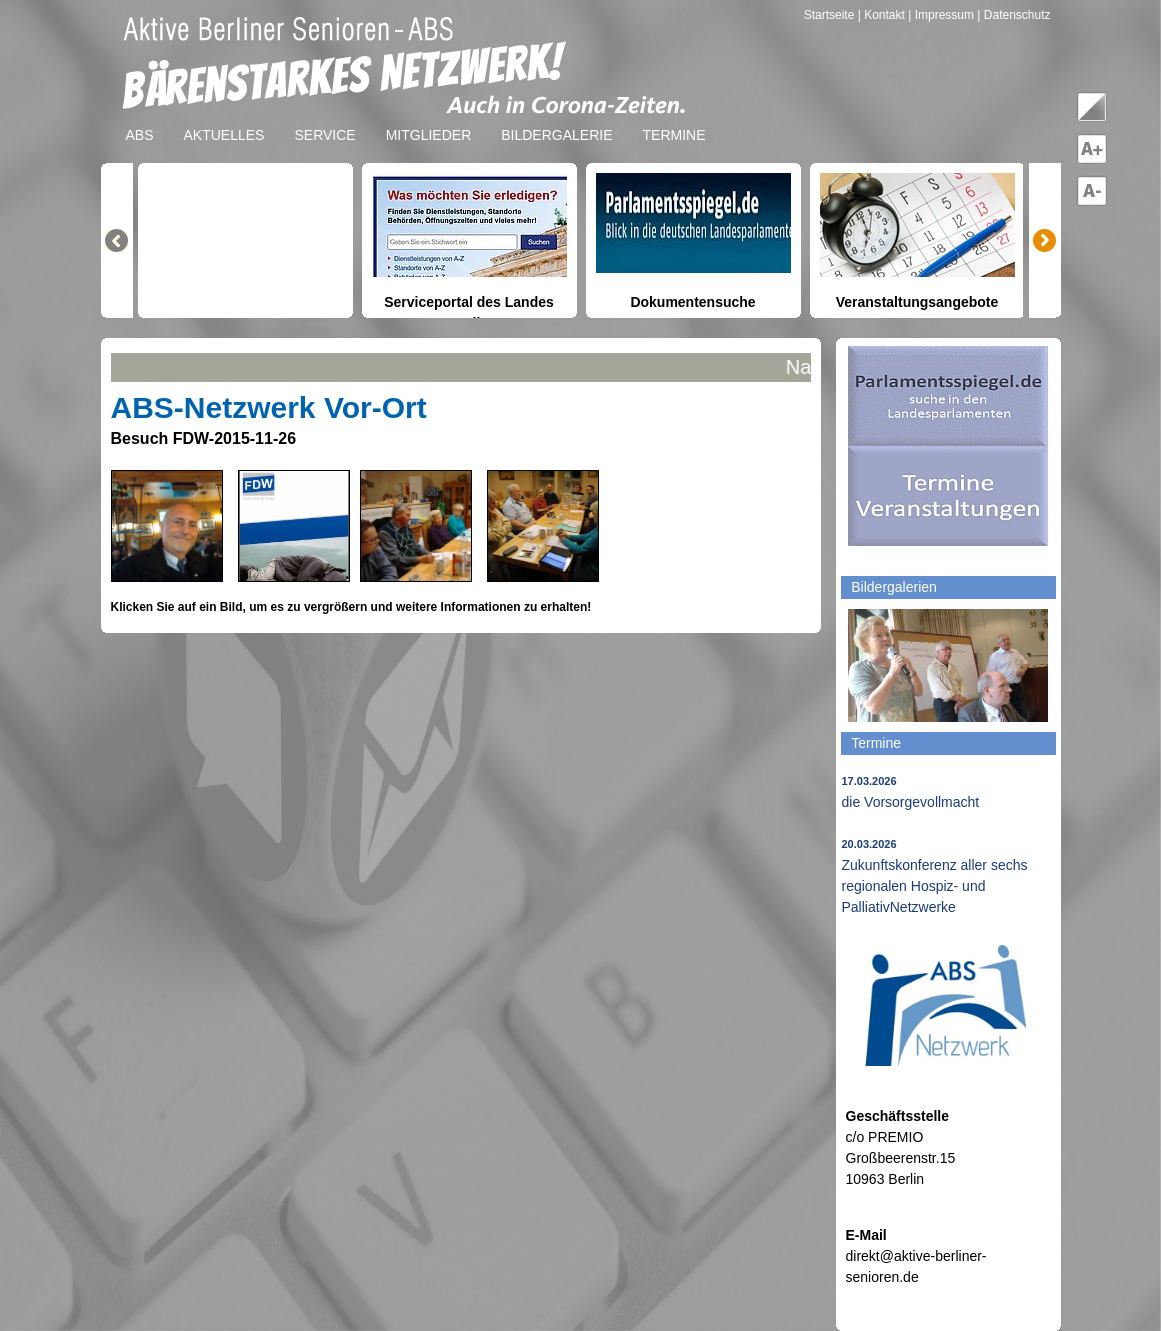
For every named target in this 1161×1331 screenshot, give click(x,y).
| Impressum (941, 15)
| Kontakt (883, 15)
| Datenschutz (1013, 15)
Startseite (831, 15)
